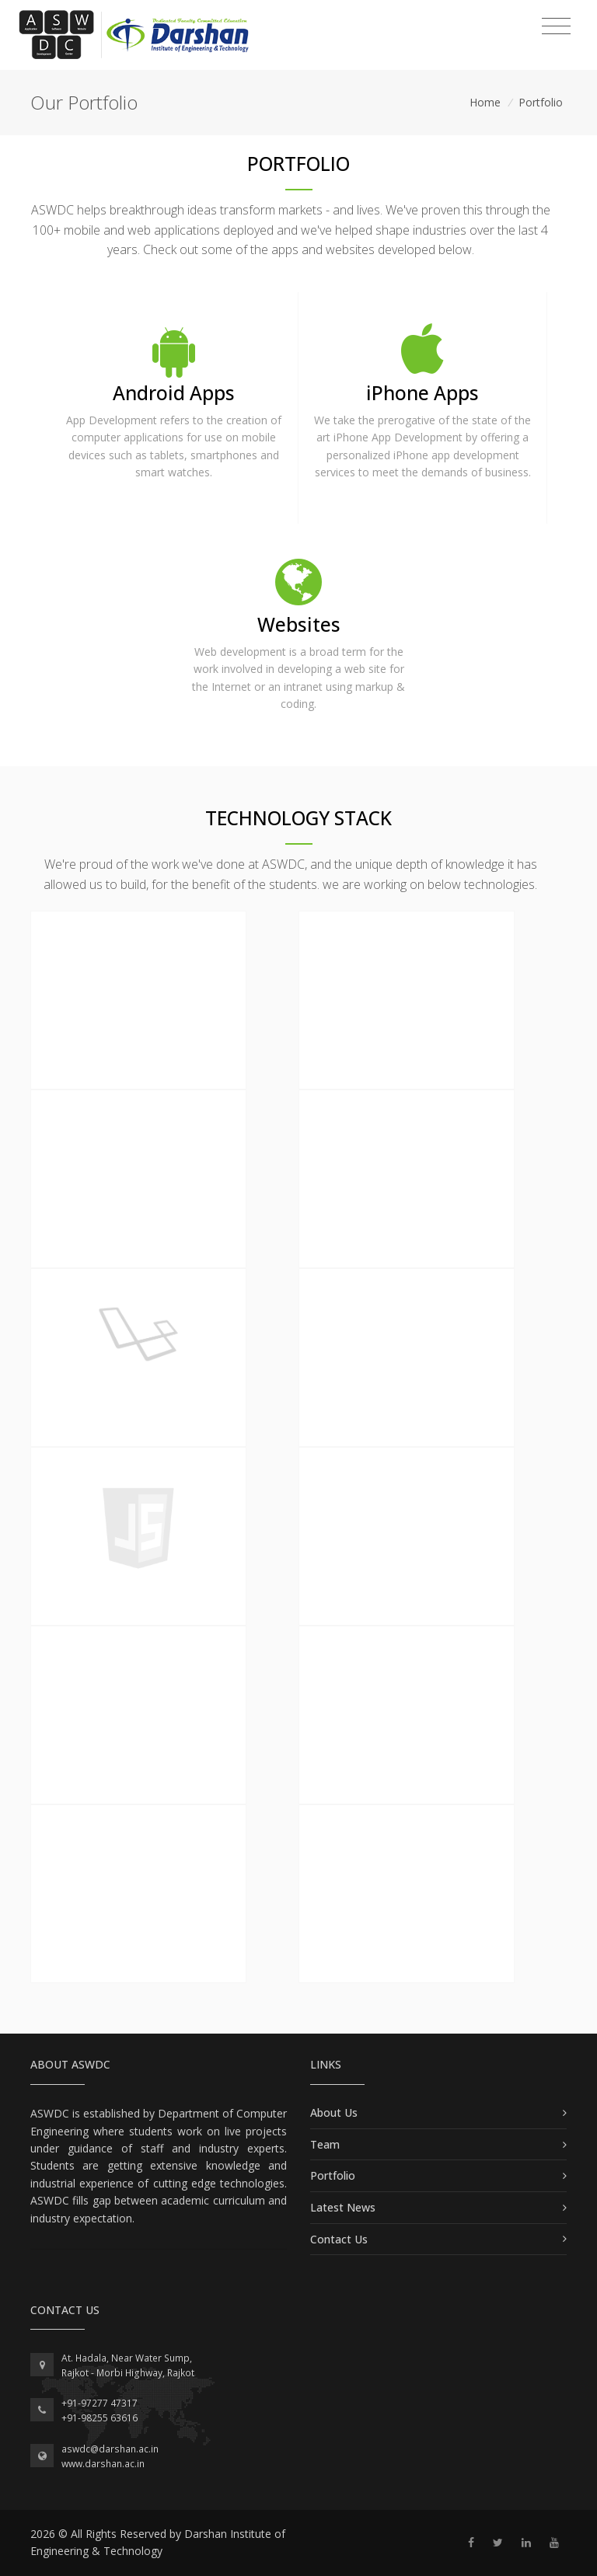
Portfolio (540, 102)
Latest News (342, 2207)
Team (325, 2144)
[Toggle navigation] (556, 26)
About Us (334, 2112)
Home (485, 102)
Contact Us (339, 2239)
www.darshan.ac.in (103, 2463)
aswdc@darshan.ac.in (110, 2449)
